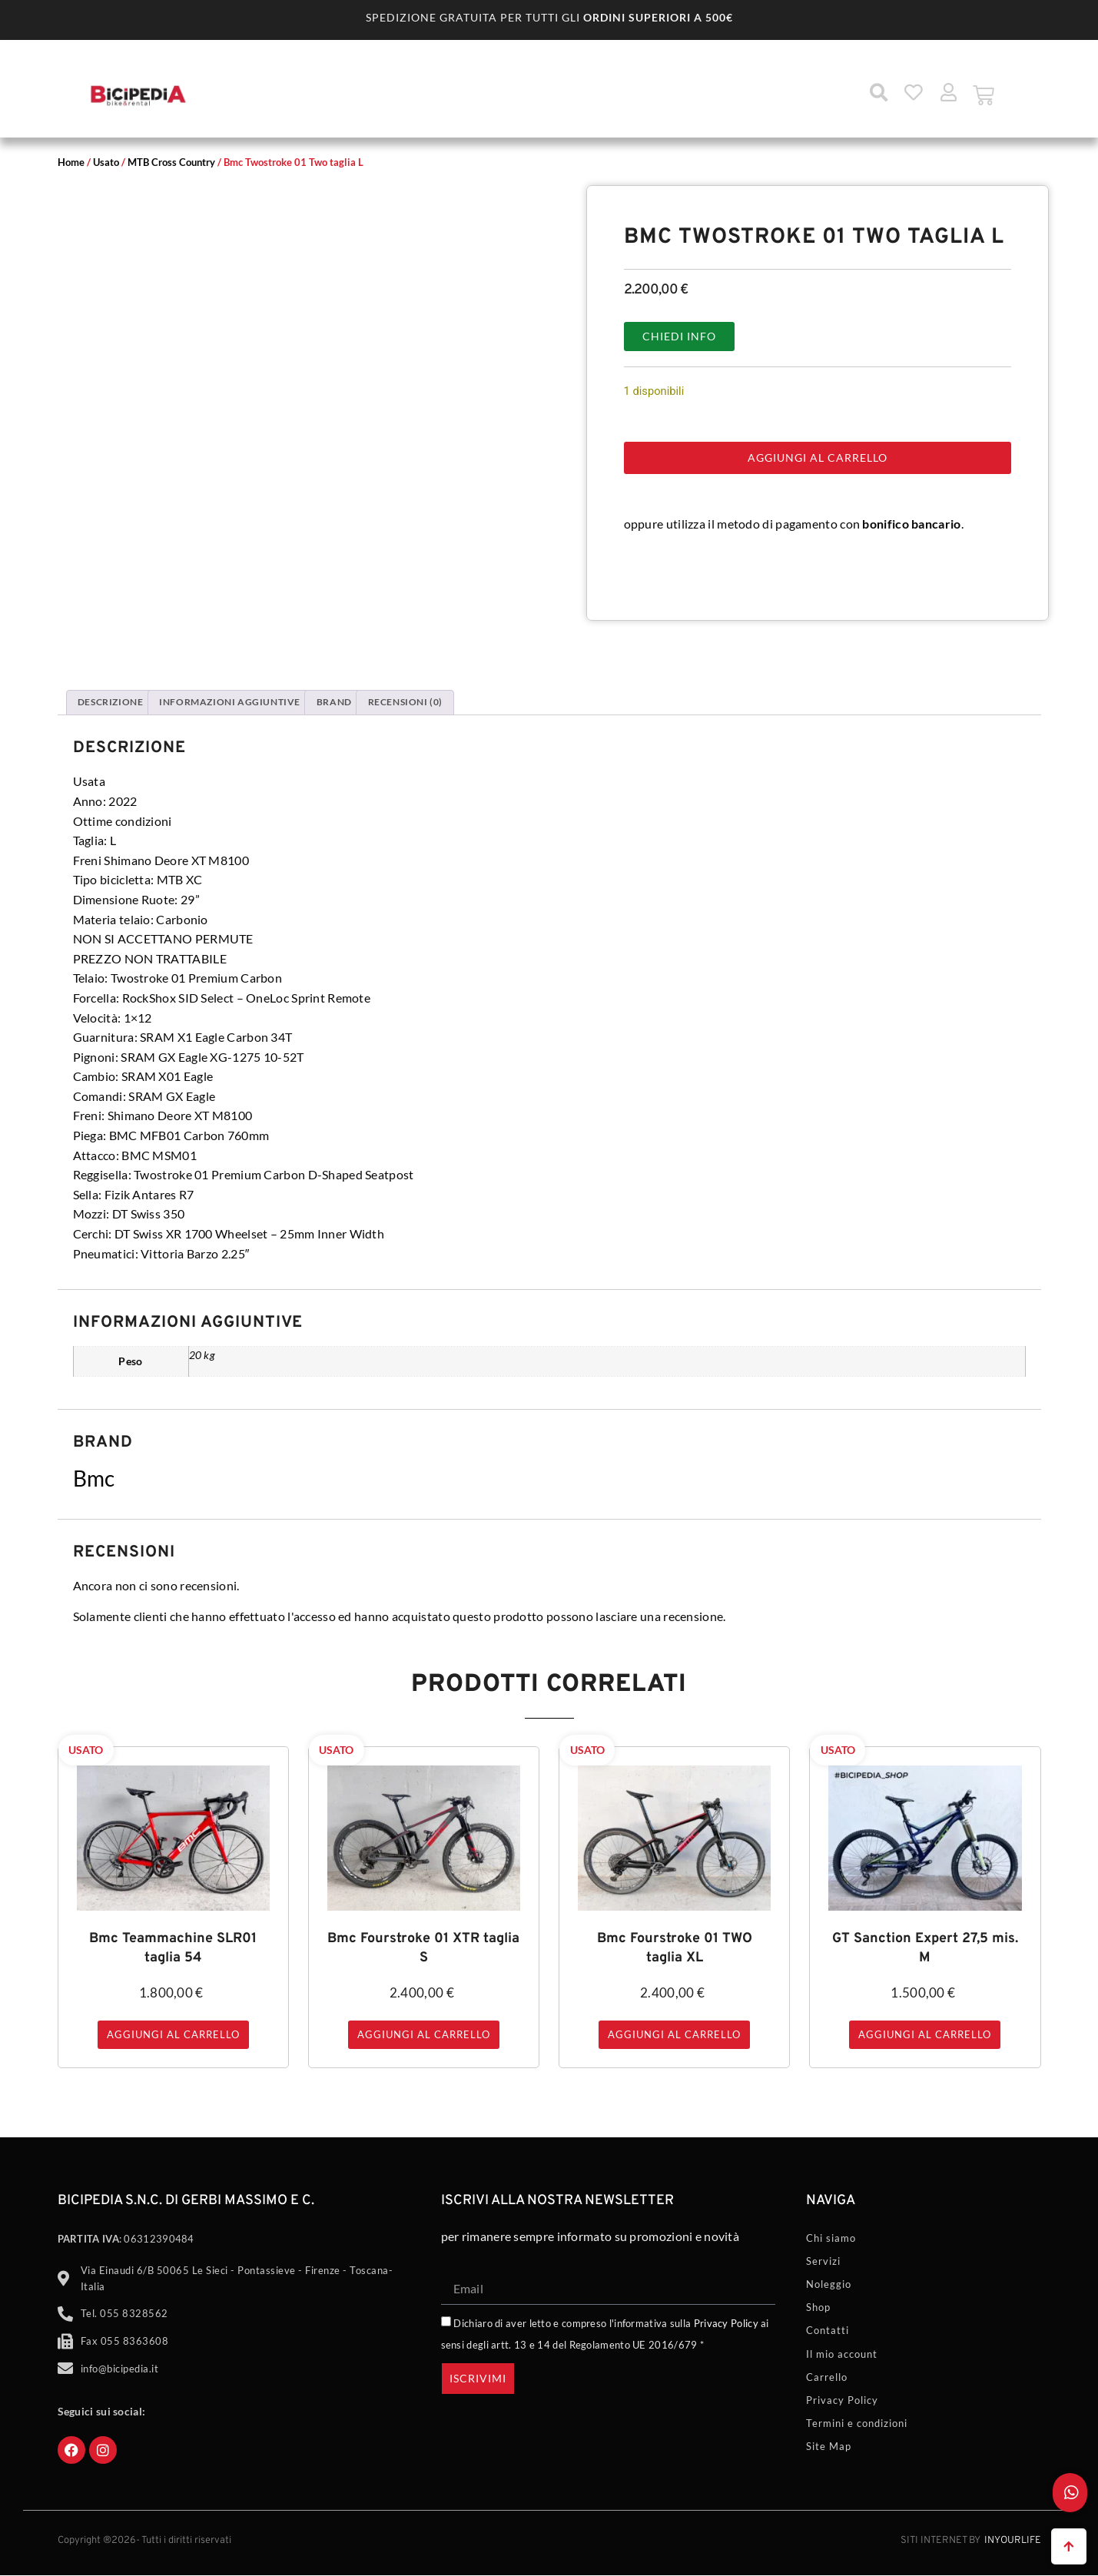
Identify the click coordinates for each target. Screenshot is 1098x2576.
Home (71, 162)
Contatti (827, 2330)
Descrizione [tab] (111, 702)
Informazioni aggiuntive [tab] (229, 702)
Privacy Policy (726, 2323)
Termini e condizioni (856, 2423)
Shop (818, 2307)
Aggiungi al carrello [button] (173, 2034)
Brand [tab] (334, 702)
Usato (106, 162)
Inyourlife (1012, 2541)
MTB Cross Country (171, 162)
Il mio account (841, 2354)
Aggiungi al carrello (817, 457)
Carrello (827, 2377)
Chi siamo (831, 2238)
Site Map (828, 2446)
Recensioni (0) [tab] (405, 702)
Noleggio (828, 2284)
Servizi (823, 2261)
